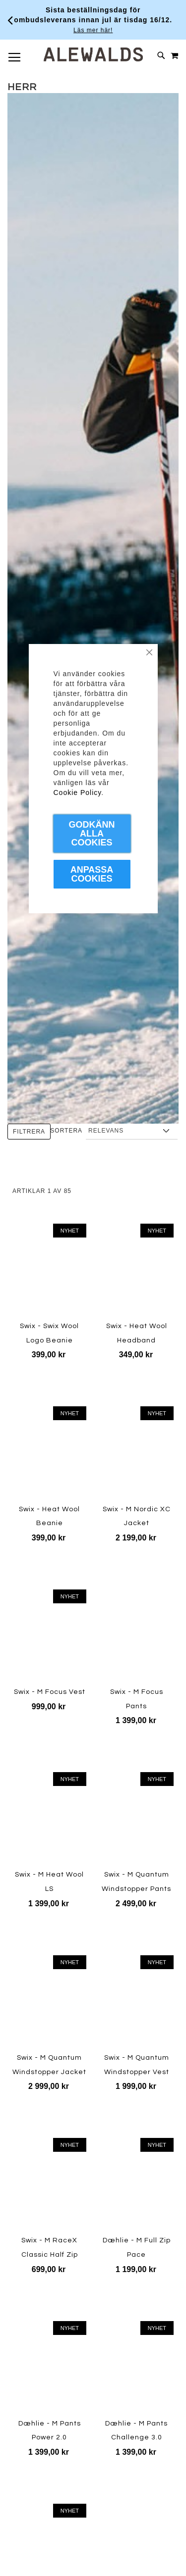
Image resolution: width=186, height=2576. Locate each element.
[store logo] (93, 54)
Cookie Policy (78, 792)
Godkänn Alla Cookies (92, 833)
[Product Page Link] (49, 2002)
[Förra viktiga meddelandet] (10, 20)
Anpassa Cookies (92, 874)
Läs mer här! (93, 30)
